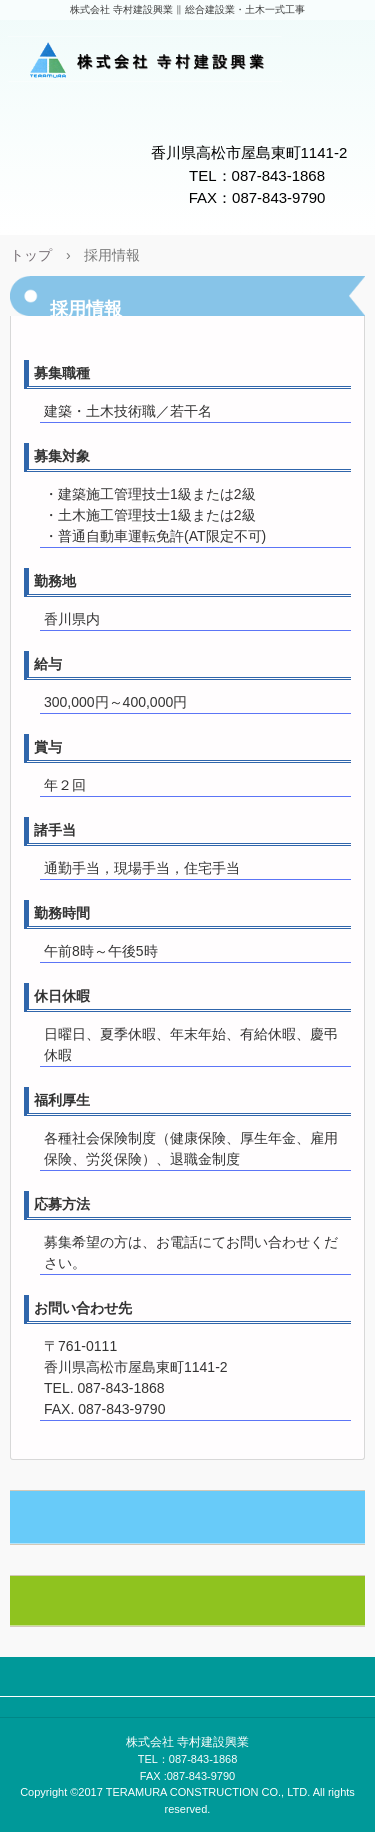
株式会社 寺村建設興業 (188, 63)
